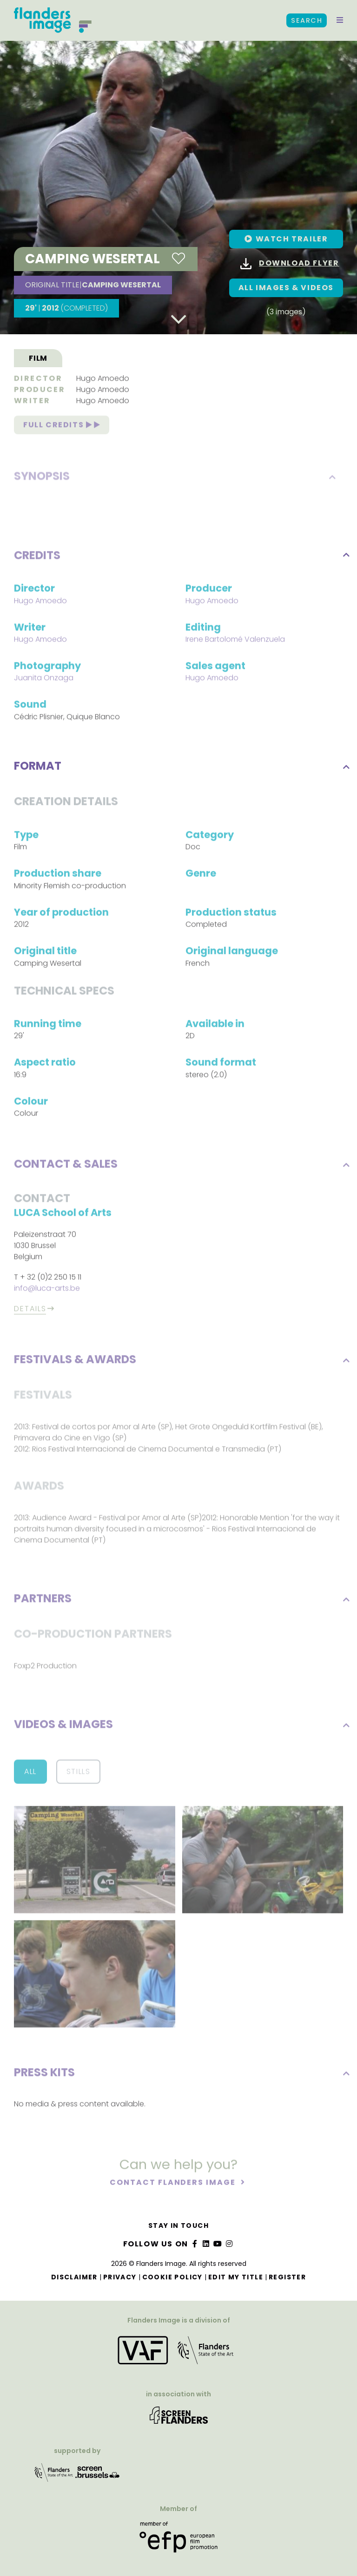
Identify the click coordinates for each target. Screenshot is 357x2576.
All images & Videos (286, 287)
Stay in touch (178, 2225)
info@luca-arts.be (47, 1290)
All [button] (30, 1773)
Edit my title (235, 2277)
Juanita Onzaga (43, 679)
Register (287, 2277)
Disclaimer (74, 2277)
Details (30, 1310)
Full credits (61, 426)
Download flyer (289, 263)
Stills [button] (78, 1773)
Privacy (120, 2277)
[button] (340, 20)
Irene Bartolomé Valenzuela (235, 641)
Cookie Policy (172, 2277)
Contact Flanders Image (174, 2183)
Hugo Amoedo (102, 380)
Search (306, 20)
